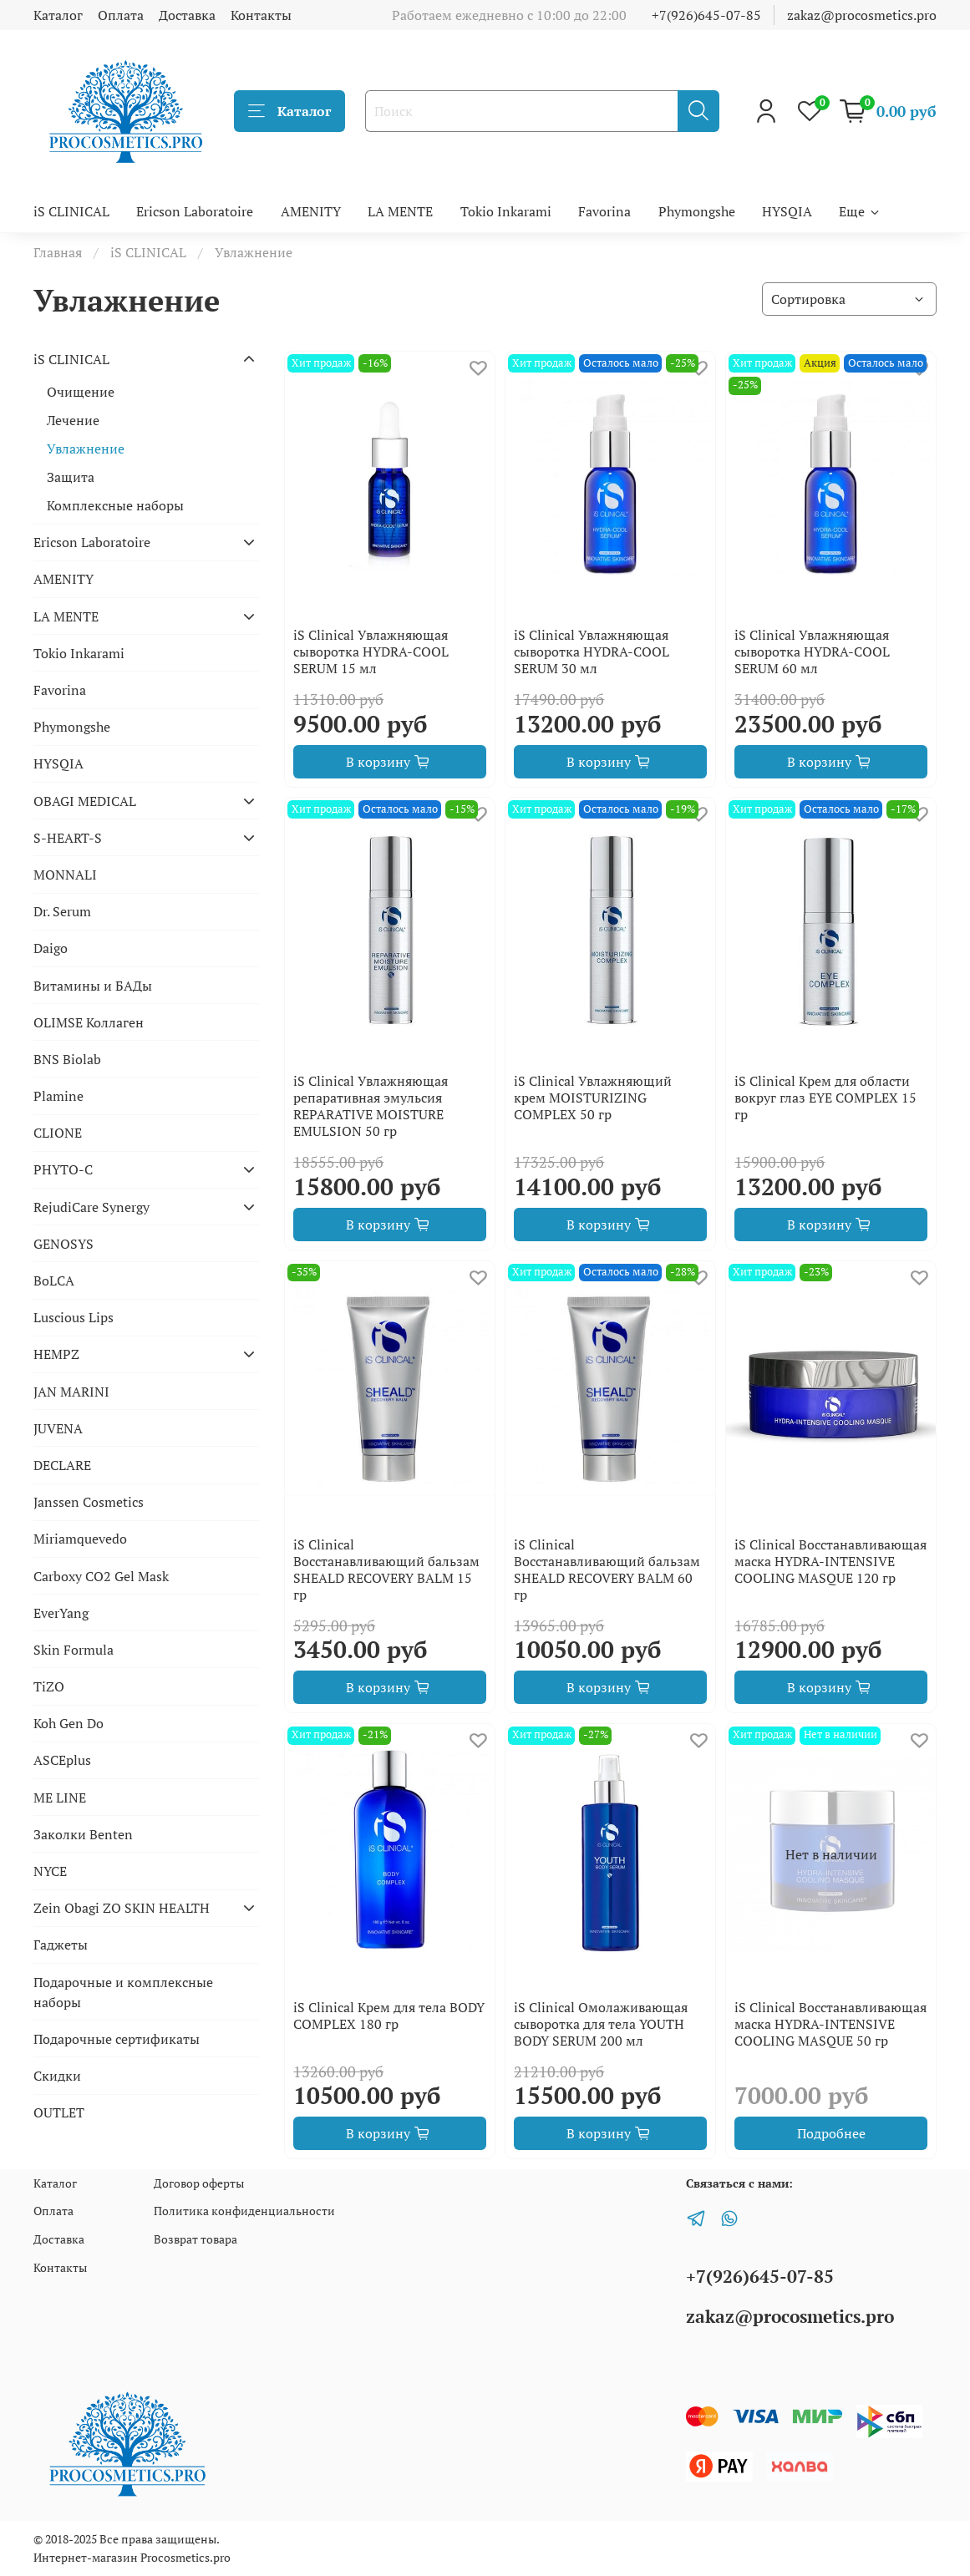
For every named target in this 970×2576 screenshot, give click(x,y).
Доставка (187, 15)
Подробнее (831, 2133)
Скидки (57, 2075)
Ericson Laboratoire (194, 211)
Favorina (604, 211)
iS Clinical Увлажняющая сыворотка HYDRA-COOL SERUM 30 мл (591, 651)
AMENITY (311, 211)
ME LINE (59, 1797)
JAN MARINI (71, 1391)
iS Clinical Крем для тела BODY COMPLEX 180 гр (389, 2015)
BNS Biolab (67, 1059)
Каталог (58, 15)
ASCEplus (62, 1760)
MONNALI (65, 874)
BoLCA (53, 1280)
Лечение (73, 420)
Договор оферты (199, 2183)
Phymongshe (696, 211)
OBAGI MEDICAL (84, 801)
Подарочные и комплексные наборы (123, 1992)
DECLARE (62, 1465)
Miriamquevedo (80, 1538)
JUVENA (58, 1428)
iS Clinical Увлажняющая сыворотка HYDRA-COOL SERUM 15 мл (371, 651)
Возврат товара (195, 2239)
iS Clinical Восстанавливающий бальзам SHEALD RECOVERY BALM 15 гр (386, 1569)
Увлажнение (85, 448)
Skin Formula (73, 1649)
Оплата (121, 15)
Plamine (58, 1096)
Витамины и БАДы (92, 985)
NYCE (50, 1871)
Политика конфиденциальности (244, 2211)
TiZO (48, 1686)
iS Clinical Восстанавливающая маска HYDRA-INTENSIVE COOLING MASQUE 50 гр (830, 2024)
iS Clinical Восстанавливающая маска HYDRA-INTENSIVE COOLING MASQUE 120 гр (830, 1561)
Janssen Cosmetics (88, 1502)
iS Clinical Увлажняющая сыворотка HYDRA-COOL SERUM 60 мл (812, 651)
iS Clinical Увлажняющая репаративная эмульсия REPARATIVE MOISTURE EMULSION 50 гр (370, 1106)
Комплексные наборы (115, 505)
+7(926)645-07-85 (706, 15)
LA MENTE (400, 211)
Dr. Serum (62, 911)
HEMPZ (56, 1354)
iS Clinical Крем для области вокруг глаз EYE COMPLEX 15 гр (825, 1097)
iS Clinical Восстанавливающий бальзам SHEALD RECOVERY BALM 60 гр (607, 1569)
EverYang (61, 1613)
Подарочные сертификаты (116, 2039)
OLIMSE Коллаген (88, 1022)
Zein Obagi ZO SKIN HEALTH (121, 1908)
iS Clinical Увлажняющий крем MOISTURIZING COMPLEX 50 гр (593, 1097)
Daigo (50, 948)
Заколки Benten (83, 1834)
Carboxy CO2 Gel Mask (101, 1576)
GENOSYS (63, 1244)
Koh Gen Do (68, 1723)
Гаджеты (60, 1944)
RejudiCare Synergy (91, 1207)
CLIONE (57, 1132)
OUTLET (58, 2112)
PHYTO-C (63, 1169)
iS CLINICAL (71, 211)
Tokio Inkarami (505, 211)
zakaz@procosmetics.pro (862, 15)
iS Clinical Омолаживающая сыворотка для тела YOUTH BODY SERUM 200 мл (601, 2024)
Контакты (261, 15)
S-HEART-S (67, 838)
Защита (70, 477)
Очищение (80, 392)
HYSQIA (787, 211)
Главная (57, 252)
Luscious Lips (73, 1317)
